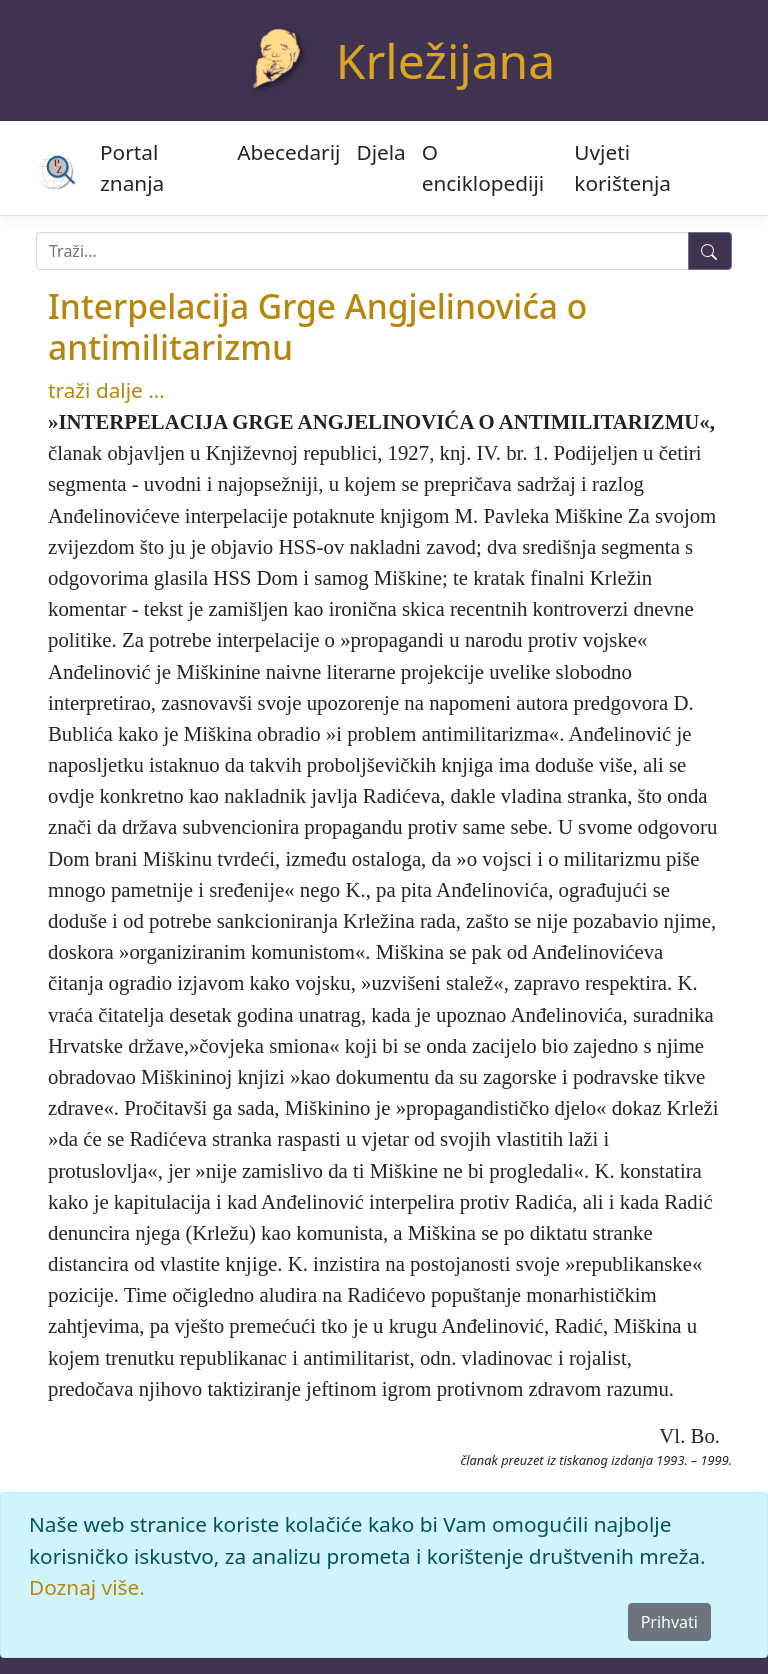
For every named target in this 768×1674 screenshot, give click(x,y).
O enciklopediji (483, 167)
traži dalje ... (106, 390)
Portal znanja (132, 167)
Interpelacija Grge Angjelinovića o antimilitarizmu (317, 326)
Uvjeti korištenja (622, 167)
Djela (380, 152)
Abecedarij (288, 152)
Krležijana (445, 60)
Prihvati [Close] (669, 1622)
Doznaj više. (87, 1587)
